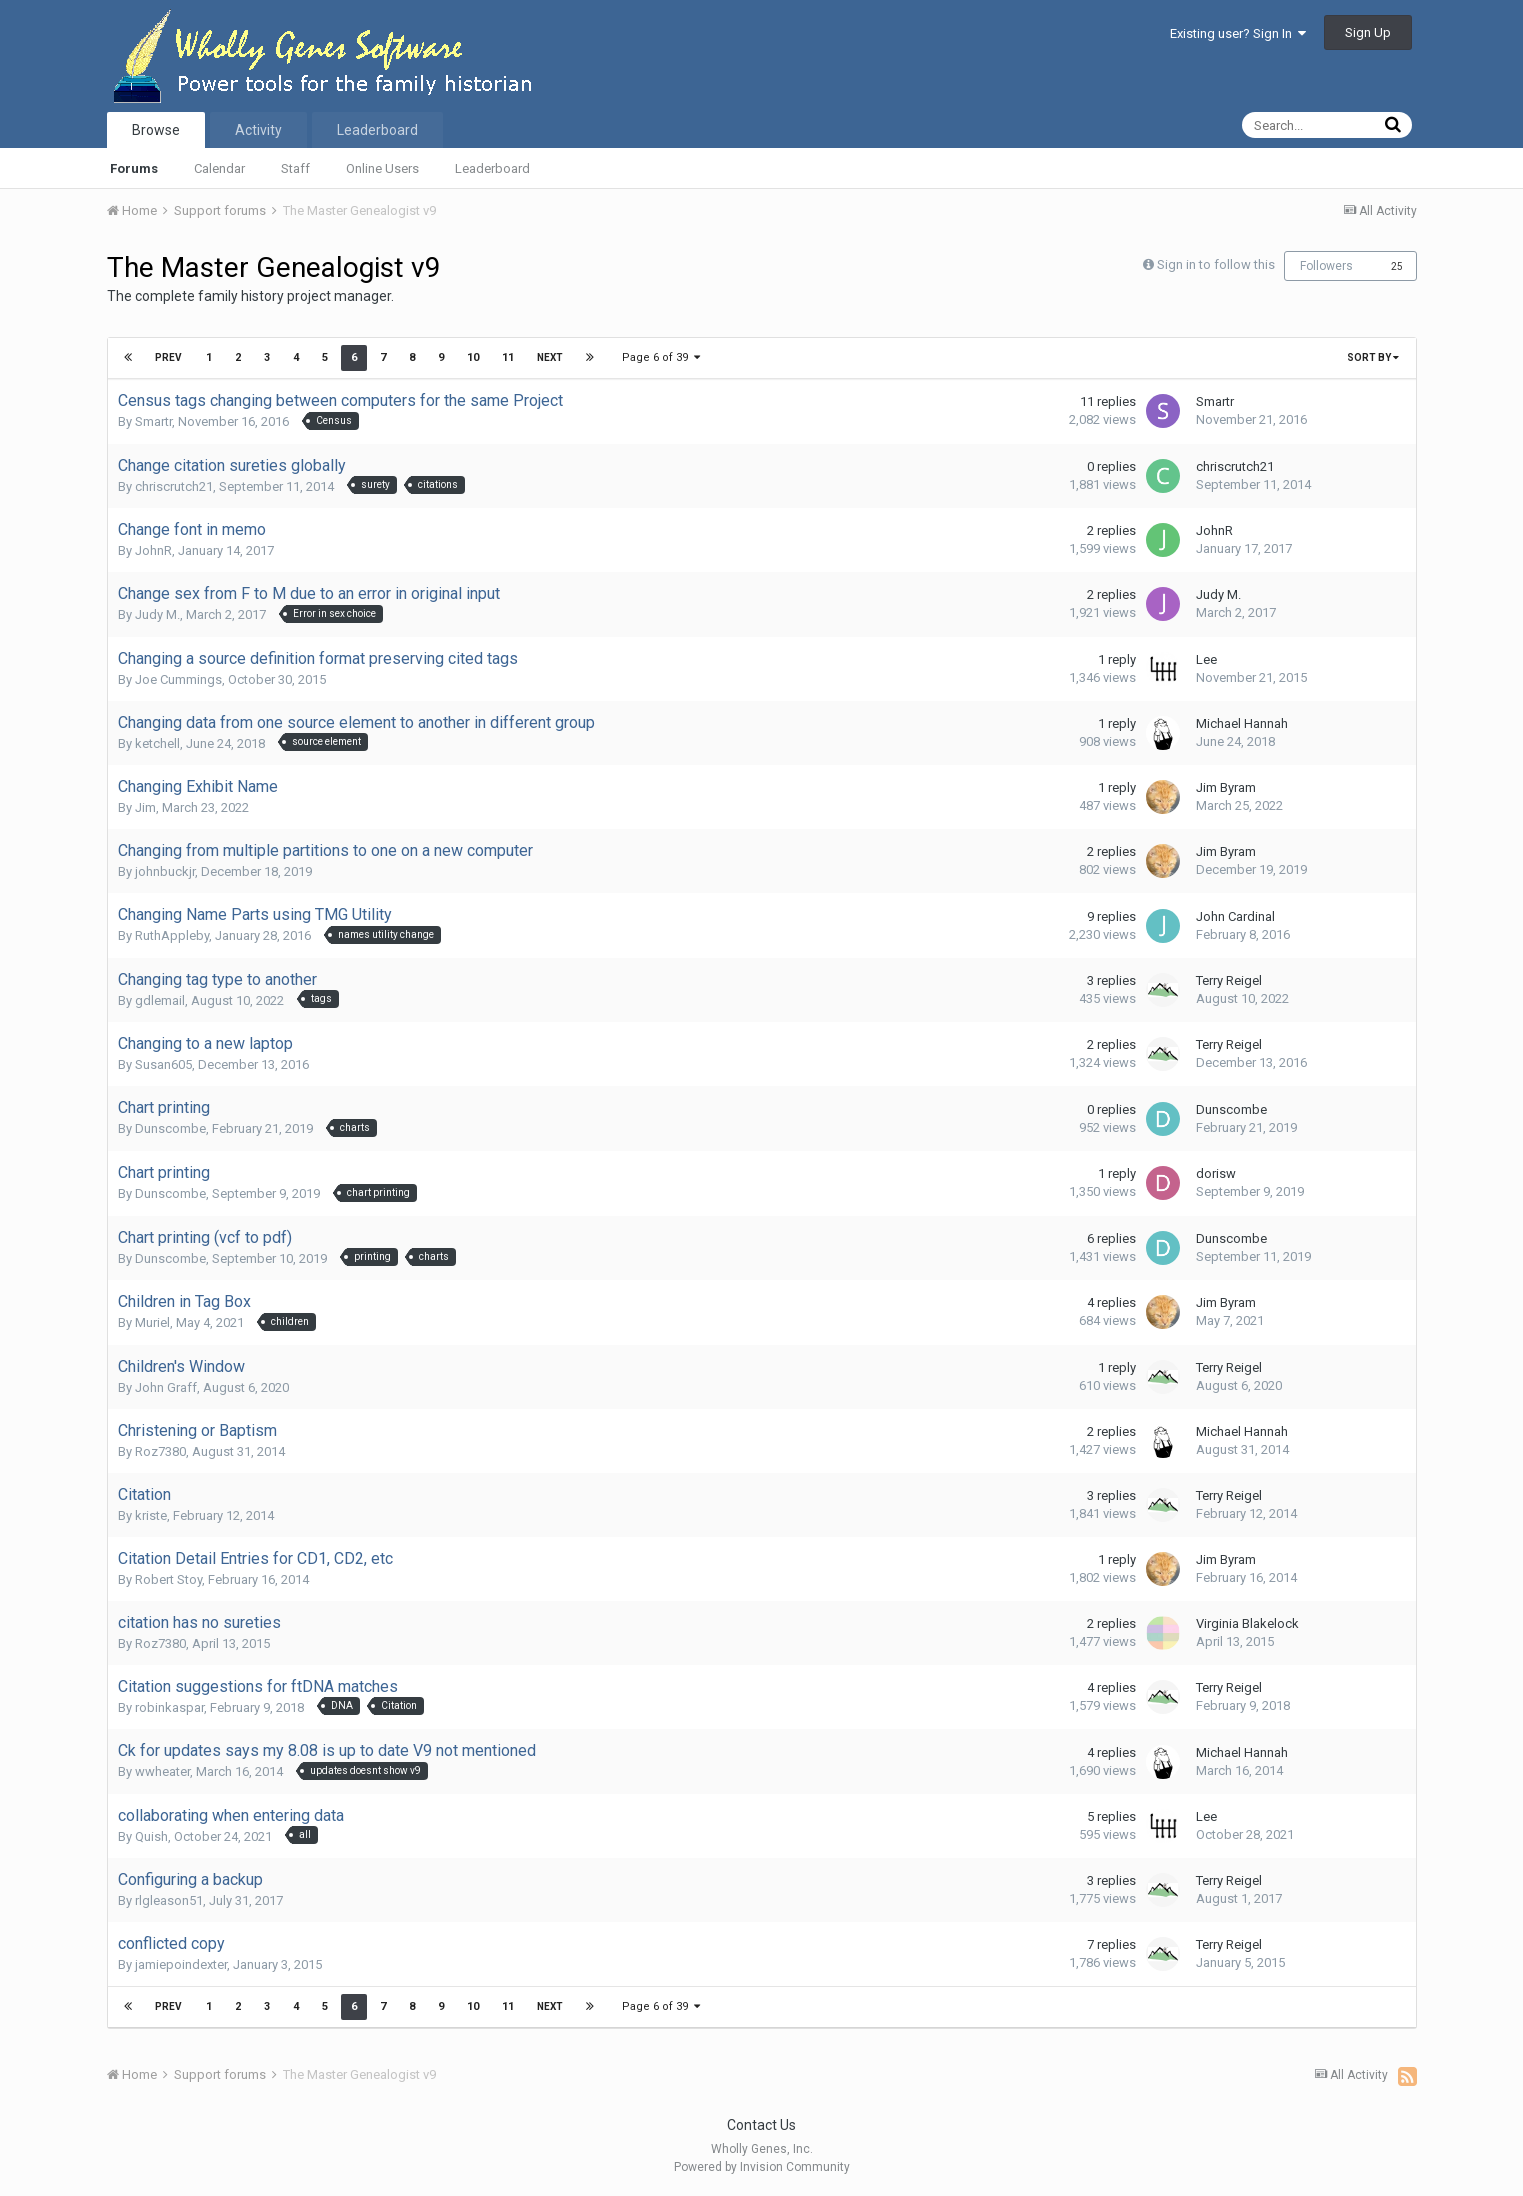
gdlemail (160, 1000)
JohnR (153, 550)
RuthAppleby (172, 935)
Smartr (153, 421)
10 (473, 357)
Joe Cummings (178, 679)
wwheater (162, 1771)
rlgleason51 (169, 1900)
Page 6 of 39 (661, 357)
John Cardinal (1235, 916)
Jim (145, 807)
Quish (151, 1836)
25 (1397, 266)
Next (550, 357)
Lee (1206, 659)
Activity (258, 130)
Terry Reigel (1229, 980)
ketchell (157, 743)
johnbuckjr (165, 871)
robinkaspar (169, 1707)
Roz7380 (160, 1451)
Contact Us (761, 2125)
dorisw (1216, 1173)
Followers (1326, 266)
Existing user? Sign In (1238, 33)
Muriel (152, 1322)
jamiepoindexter (181, 1964)
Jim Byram (1226, 787)
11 (508, 357)
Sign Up (1368, 32)
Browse (156, 130)
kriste (151, 1515)
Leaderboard (492, 168)
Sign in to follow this (1216, 264)
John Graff (166, 1387)
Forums (134, 168)
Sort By (1373, 357)
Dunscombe (170, 1128)
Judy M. (157, 614)
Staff (295, 168)
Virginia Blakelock (1247, 1623)
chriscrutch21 (174, 486)
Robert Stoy (168, 1579)
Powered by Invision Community (762, 2167)
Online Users (382, 168)
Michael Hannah (1242, 723)
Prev (169, 357)
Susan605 (163, 1064)
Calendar (219, 168)
